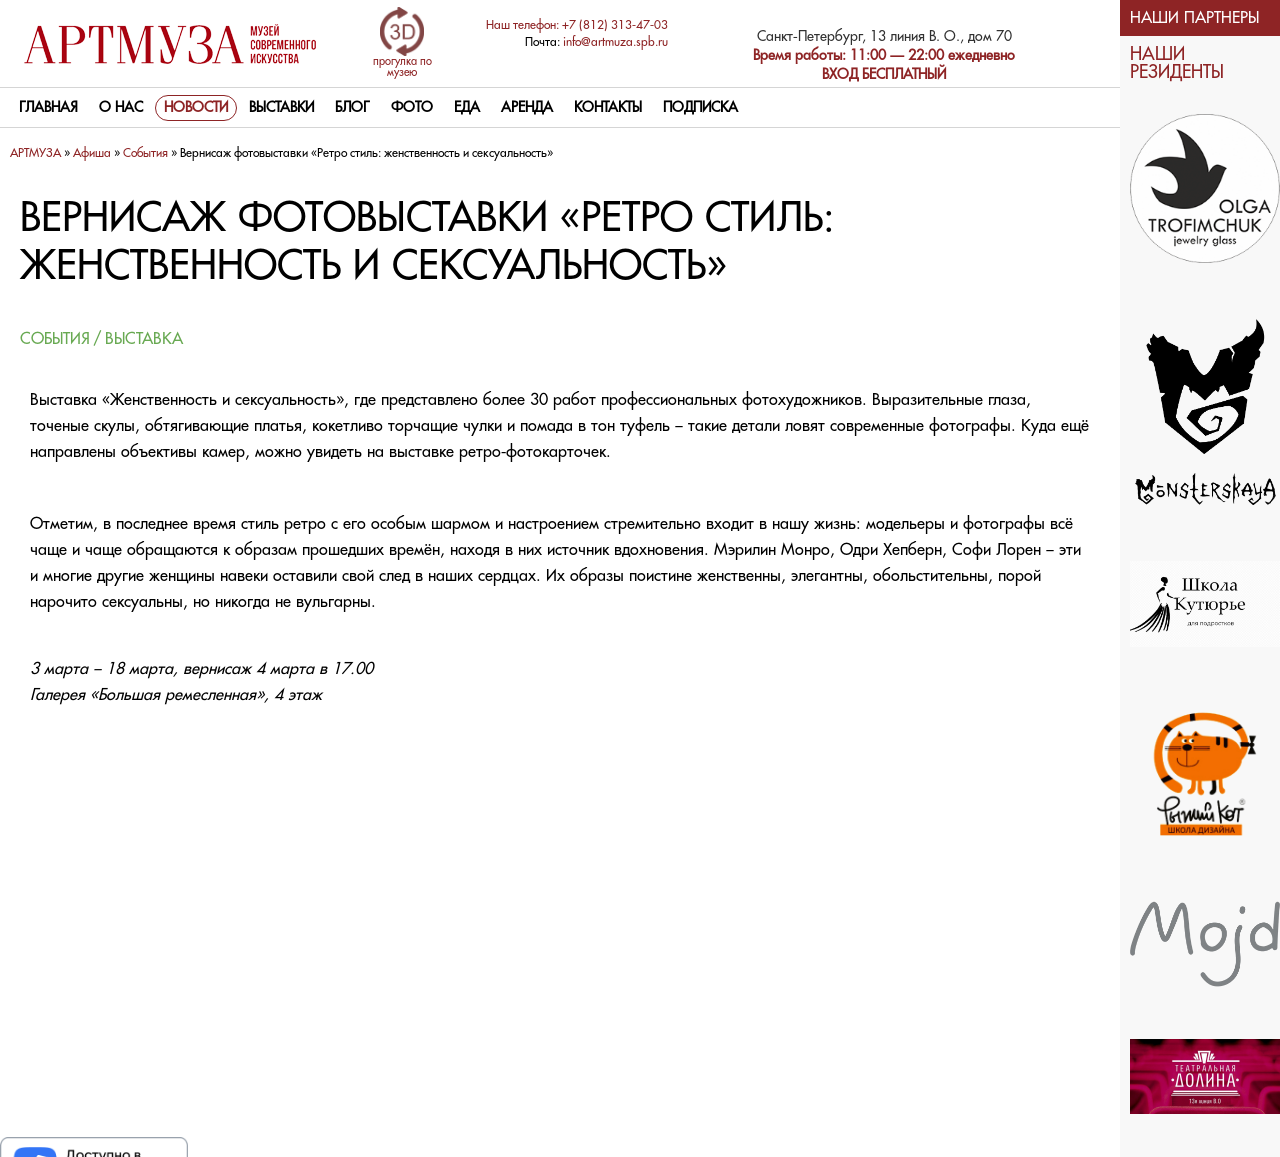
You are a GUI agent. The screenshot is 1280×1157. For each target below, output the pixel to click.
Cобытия (145, 153)
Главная (48, 108)
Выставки (281, 108)
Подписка (700, 108)
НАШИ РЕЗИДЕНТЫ (1177, 63)
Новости (196, 108)
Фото (412, 108)
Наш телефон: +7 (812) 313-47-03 (577, 25)
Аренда (527, 108)
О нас (121, 108)
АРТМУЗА (35, 153)
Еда (467, 108)
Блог (352, 108)
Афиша (92, 153)
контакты (608, 108)
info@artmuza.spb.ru (615, 42)
